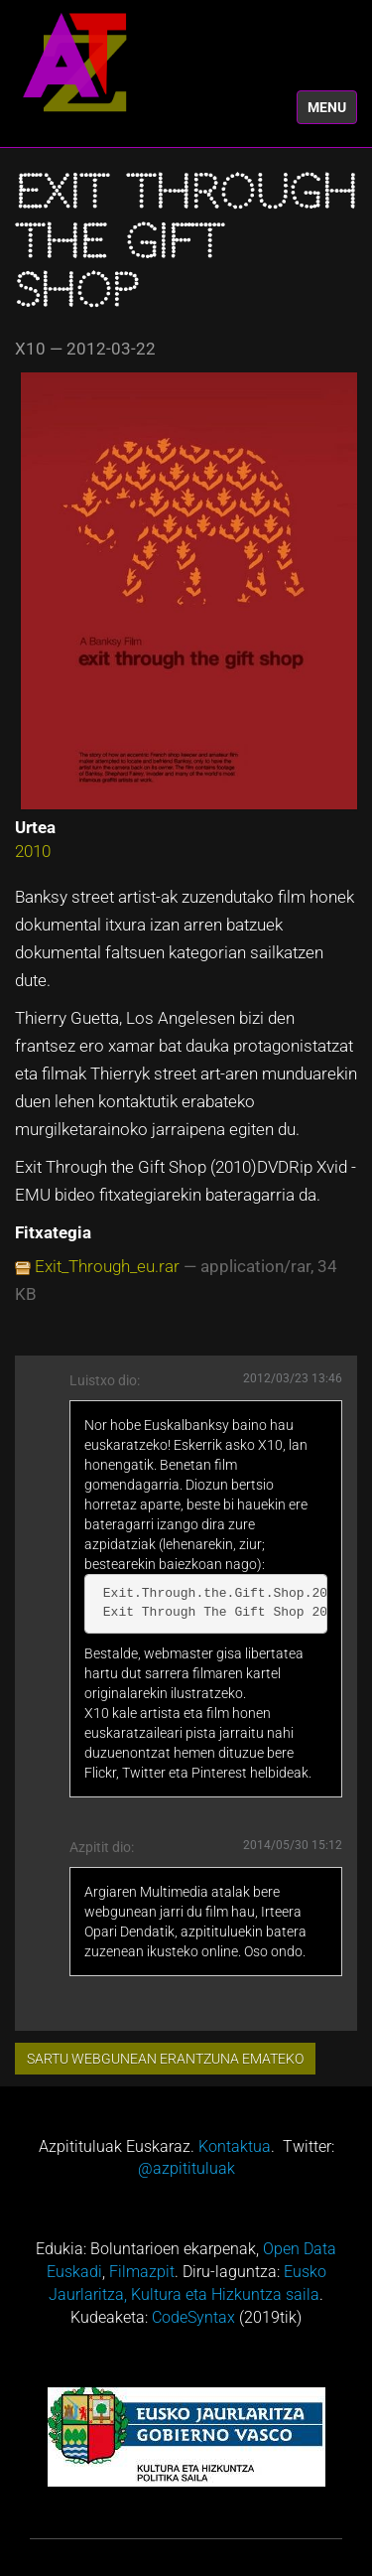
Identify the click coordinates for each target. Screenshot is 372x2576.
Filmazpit (142, 2271)
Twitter (144, 1773)
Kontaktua (234, 2146)
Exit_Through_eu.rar (107, 1266)
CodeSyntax (193, 2317)
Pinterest (219, 1773)
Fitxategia (53, 1232)
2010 (33, 851)
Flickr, (101, 1773)
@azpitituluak (186, 2168)
